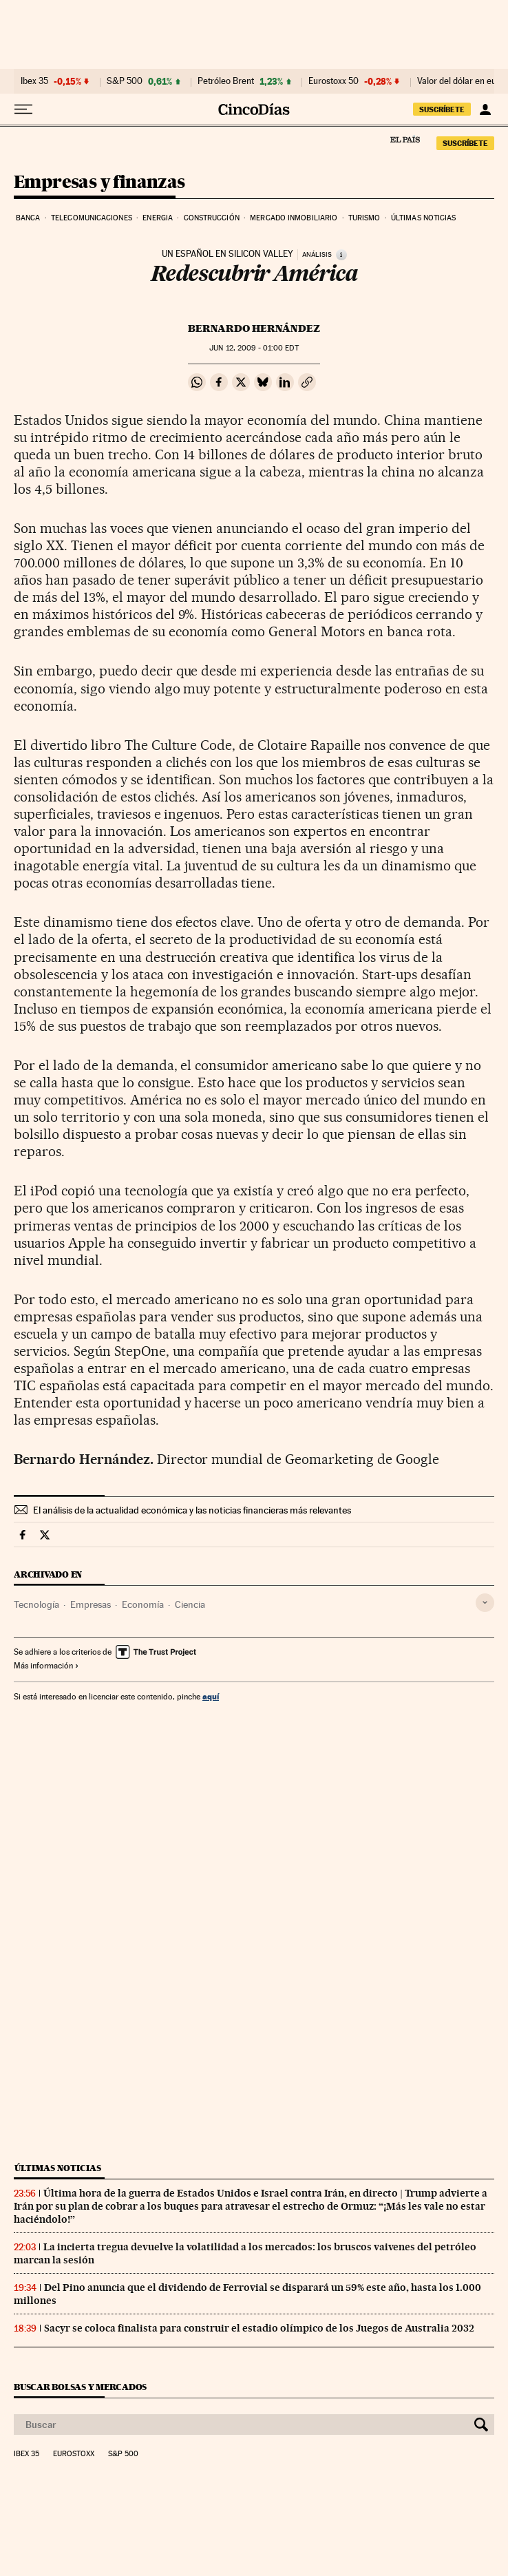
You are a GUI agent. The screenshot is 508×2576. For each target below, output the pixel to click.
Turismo (364, 217)
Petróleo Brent (226, 81)
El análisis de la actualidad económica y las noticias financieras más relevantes (192, 1510)
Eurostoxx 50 (333, 81)
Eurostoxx (73, 2454)
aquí (210, 1696)
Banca (28, 217)
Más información (46, 1666)
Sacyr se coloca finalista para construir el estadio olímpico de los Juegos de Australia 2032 (259, 2328)
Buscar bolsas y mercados (80, 2387)
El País (405, 139)
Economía (143, 1604)
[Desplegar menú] (23, 109)
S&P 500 (124, 81)
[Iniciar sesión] (485, 109)
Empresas (90, 1604)
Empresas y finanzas (99, 183)
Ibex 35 (34, 81)
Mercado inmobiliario (293, 217)
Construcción (212, 217)
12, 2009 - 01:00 (253, 348)
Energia (157, 217)
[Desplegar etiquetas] (485, 1602)
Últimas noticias (423, 217)
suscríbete (442, 109)
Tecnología (36, 1604)
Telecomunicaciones (91, 217)
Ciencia (190, 1604)
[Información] (341, 254)
